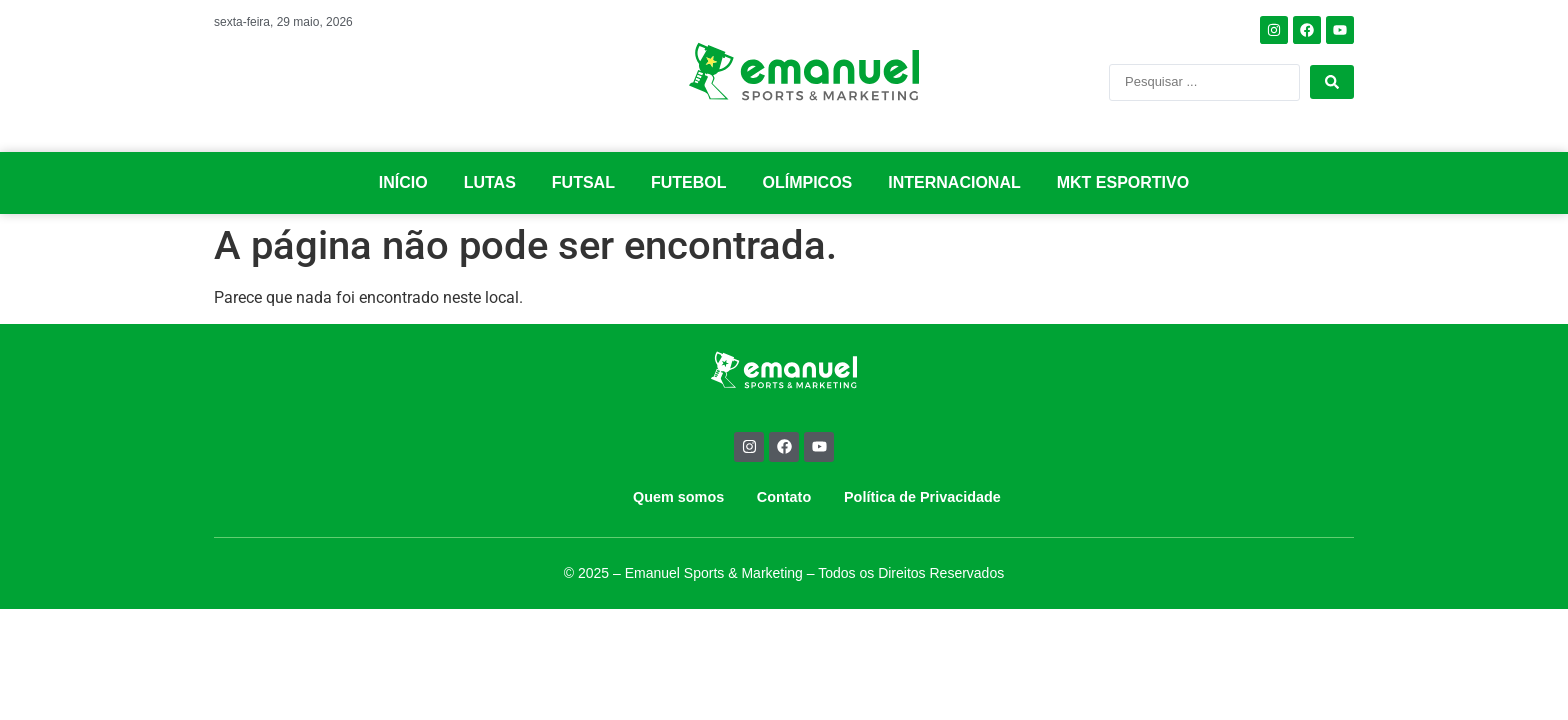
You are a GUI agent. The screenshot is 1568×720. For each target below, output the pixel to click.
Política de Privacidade (922, 497)
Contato (784, 497)
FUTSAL (583, 182)
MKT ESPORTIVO (1123, 182)
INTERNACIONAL (954, 182)
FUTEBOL (689, 182)
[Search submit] (1332, 82)
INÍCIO (403, 182)
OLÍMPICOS (808, 182)
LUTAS (490, 182)
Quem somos (678, 497)
